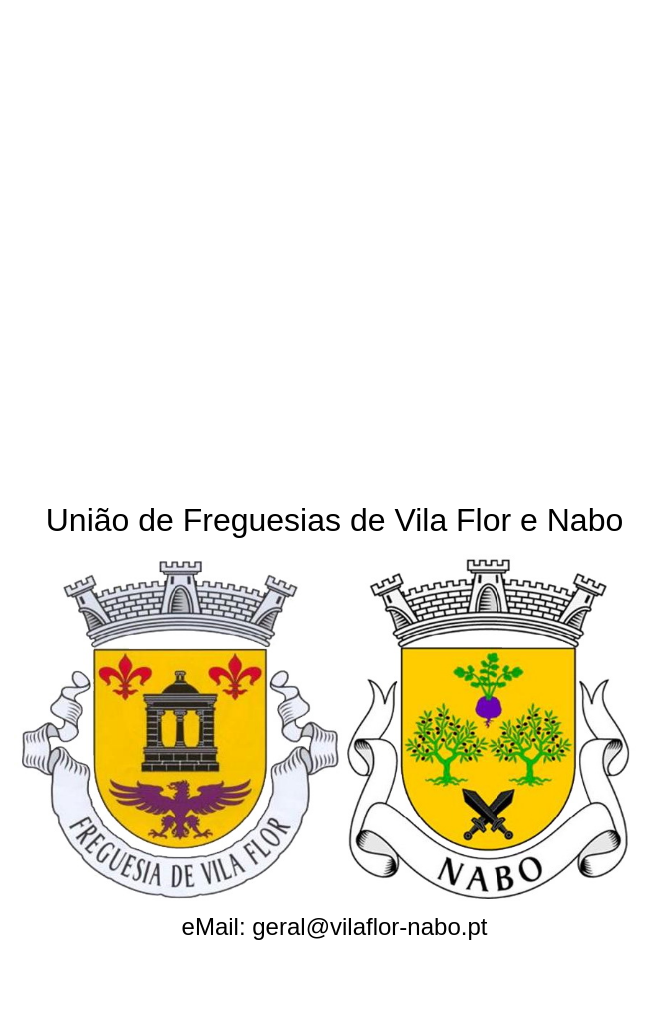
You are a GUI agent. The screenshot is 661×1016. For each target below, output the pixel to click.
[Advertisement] (240, 242)
